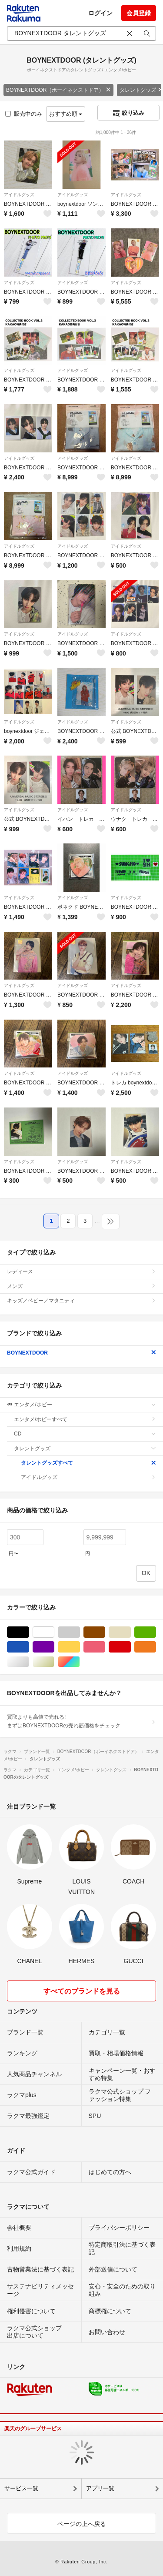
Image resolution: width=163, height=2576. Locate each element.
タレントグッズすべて (88, 1463)
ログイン (100, 13)
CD (85, 1434)
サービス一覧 (21, 2488)
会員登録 (138, 13)
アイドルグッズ (19, 194)
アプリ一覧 (100, 2488)
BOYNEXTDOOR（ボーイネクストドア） (58, 90)
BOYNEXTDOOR (81, 1353)
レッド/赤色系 (130, 1647)
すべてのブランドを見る (81, 1991)
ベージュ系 (130, 1632)
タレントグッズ (85, 1448)
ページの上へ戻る (81, 2523)
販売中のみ (23, 113)
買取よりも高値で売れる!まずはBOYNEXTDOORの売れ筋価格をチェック (81, 1721)
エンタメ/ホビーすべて (85, 1419)
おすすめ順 (66, 113)
